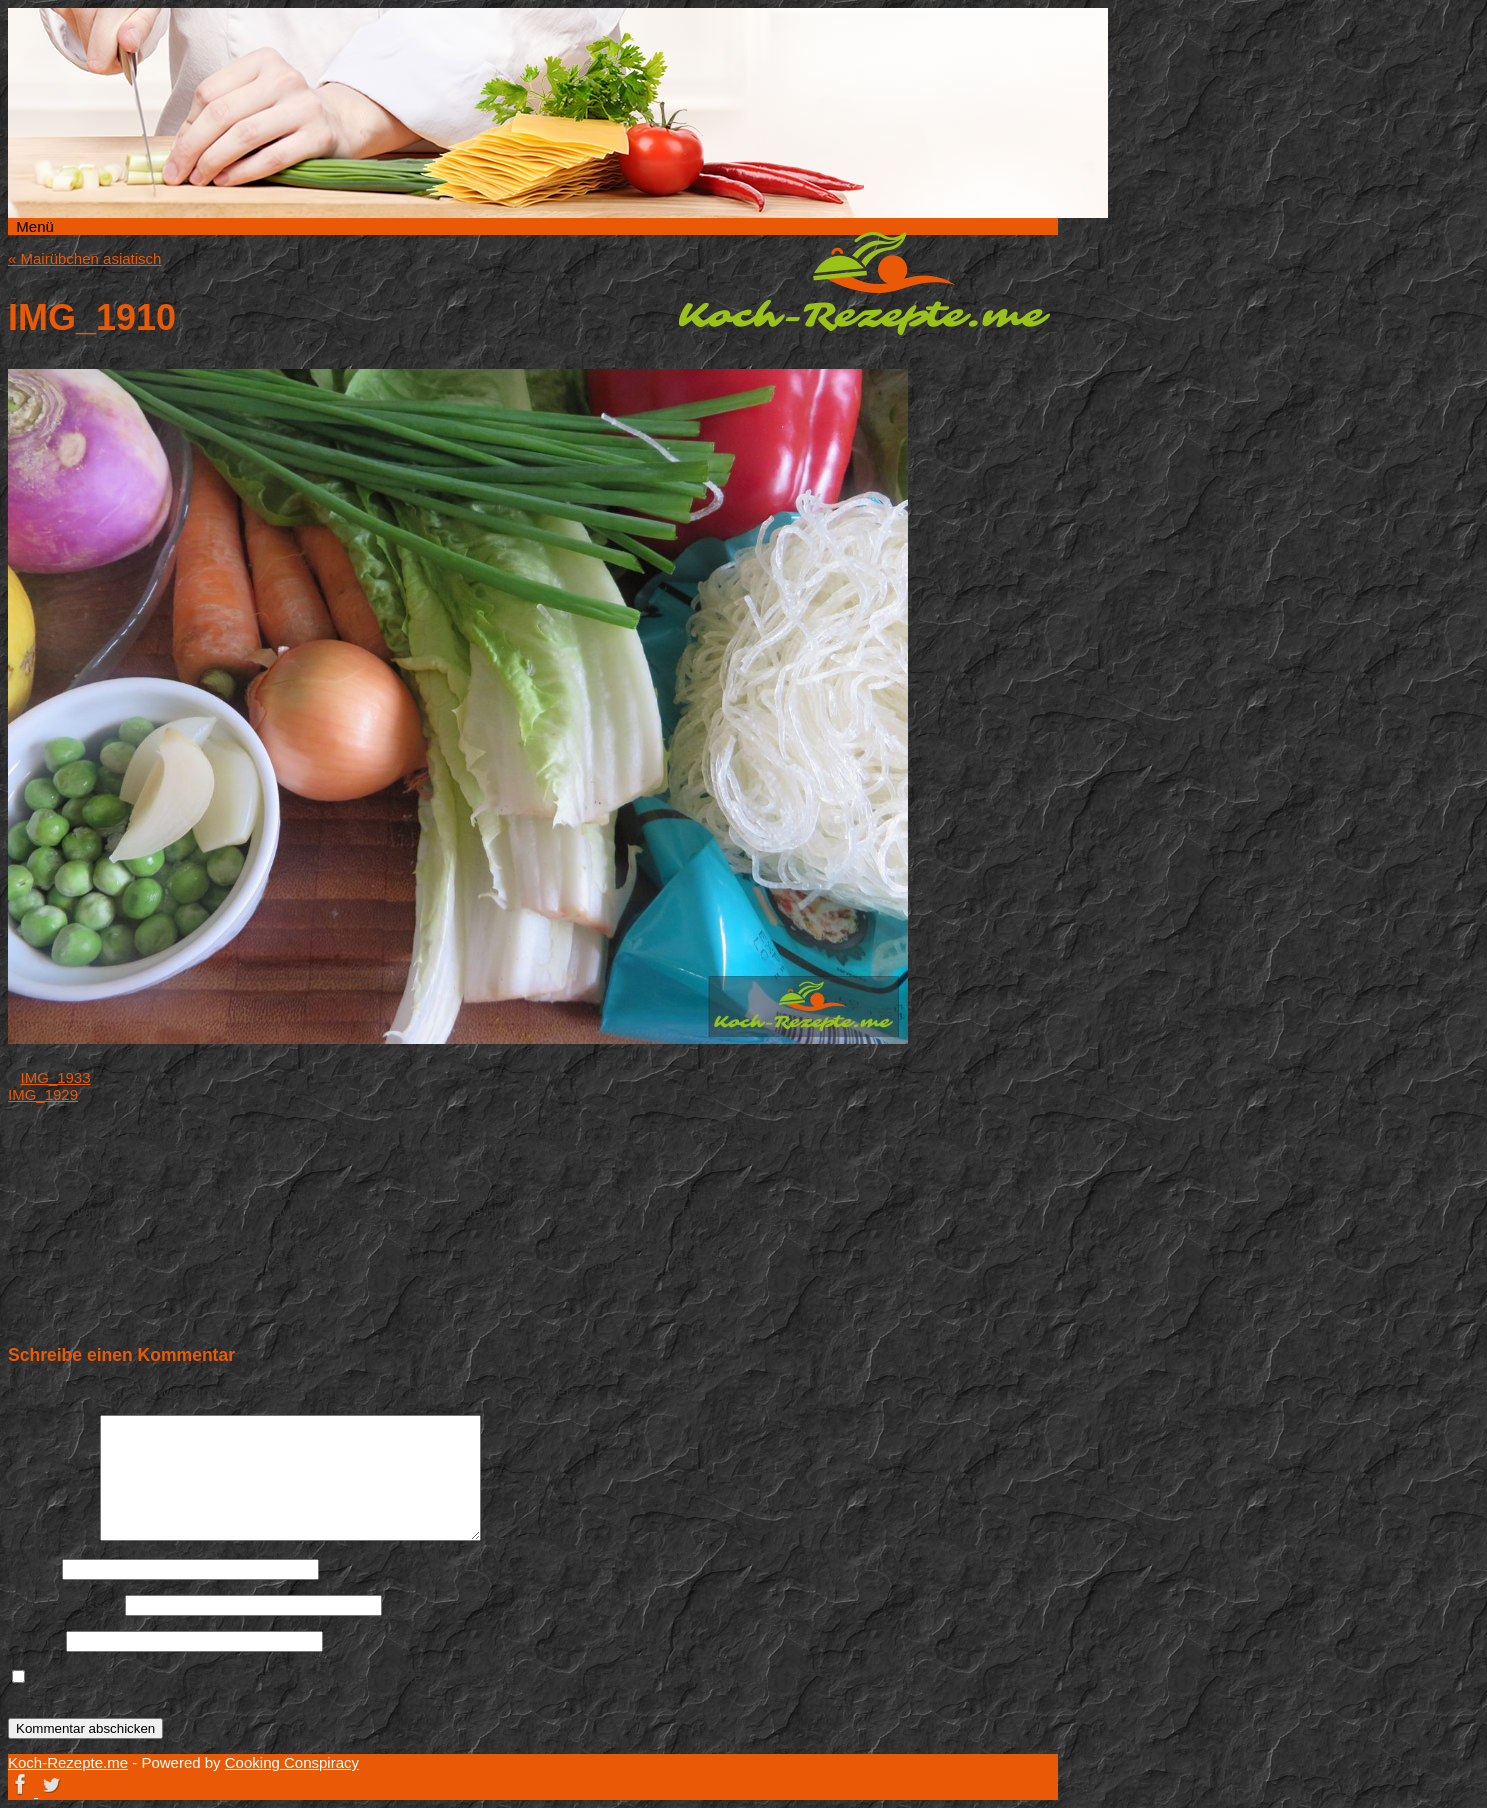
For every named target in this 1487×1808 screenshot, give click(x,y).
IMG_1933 (56, 1077)
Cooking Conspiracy (292, 1762)
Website (35, 1640)
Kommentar (52, 1535)
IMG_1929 (43, 1094)
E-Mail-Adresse (64, 1604)
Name (33, 1568)
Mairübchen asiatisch (84, 258)
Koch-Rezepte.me (864, 283)
